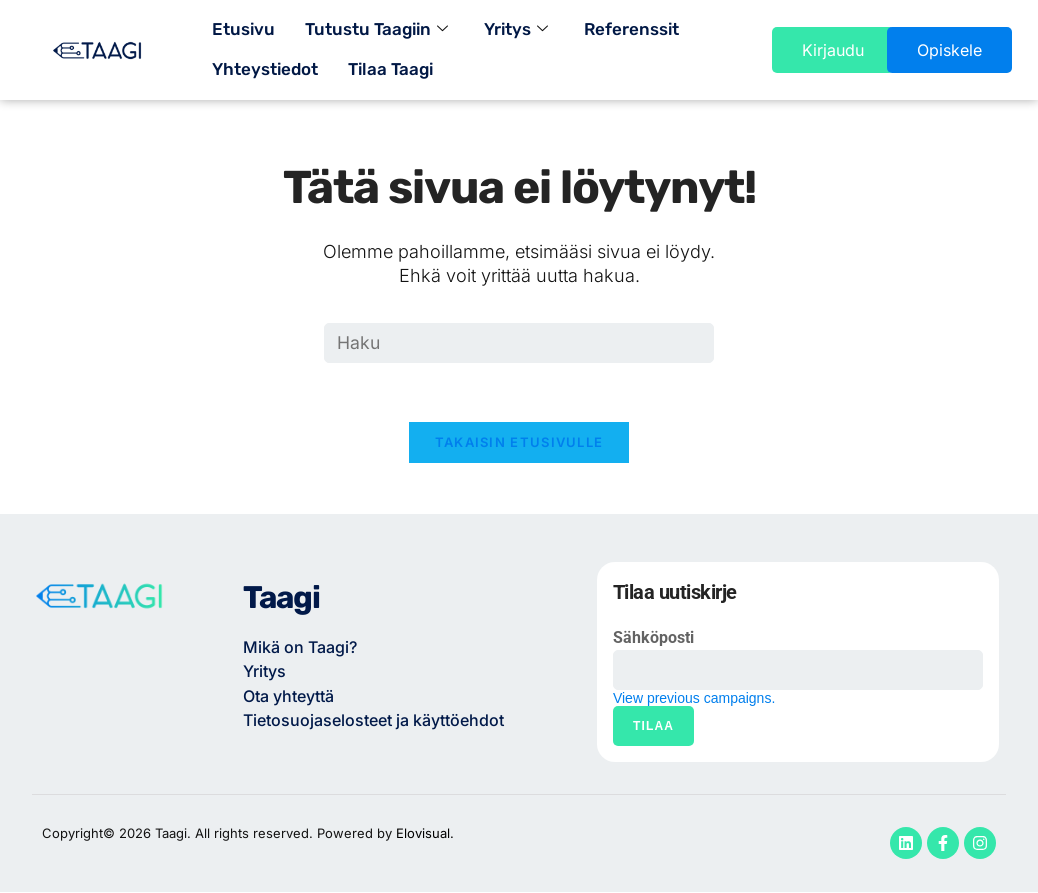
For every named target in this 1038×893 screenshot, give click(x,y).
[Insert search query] (519, 343)
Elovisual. (425, 835)
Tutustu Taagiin (376, 30)
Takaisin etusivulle (519, 444)
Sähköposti (653, 639)
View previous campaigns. (694, 700)
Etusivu (243, 30)
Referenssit (631, 30)
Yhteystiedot (265, 70)
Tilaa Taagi (390, 70)
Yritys (516, 30)
